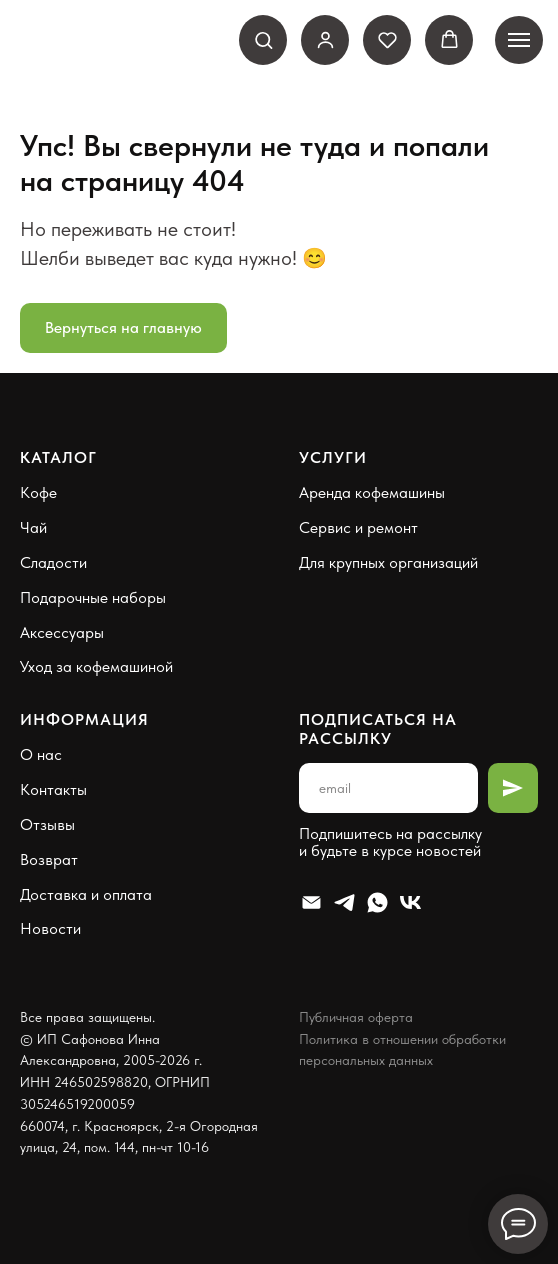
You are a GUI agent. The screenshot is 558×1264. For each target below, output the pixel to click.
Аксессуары (62, 632)
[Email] (311, 902)
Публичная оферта (356, 1017)
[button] (263, 39)
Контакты (53, 789)
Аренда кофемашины (372, 492)
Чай (33, 527)
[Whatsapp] (377, 902)
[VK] (410, 902)
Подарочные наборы (93, 597)
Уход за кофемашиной (96, 666)
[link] (325, 39)
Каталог (58, 457)
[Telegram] (344, 902)
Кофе (38, 492)
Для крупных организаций (388, 562)
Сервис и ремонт (358, 527)
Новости (50, 928)
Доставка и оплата (86, 894)
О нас (41, 754)
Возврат (49, 859)
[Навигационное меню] (519, 40)
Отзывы (47, 824)
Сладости (53, 562)
